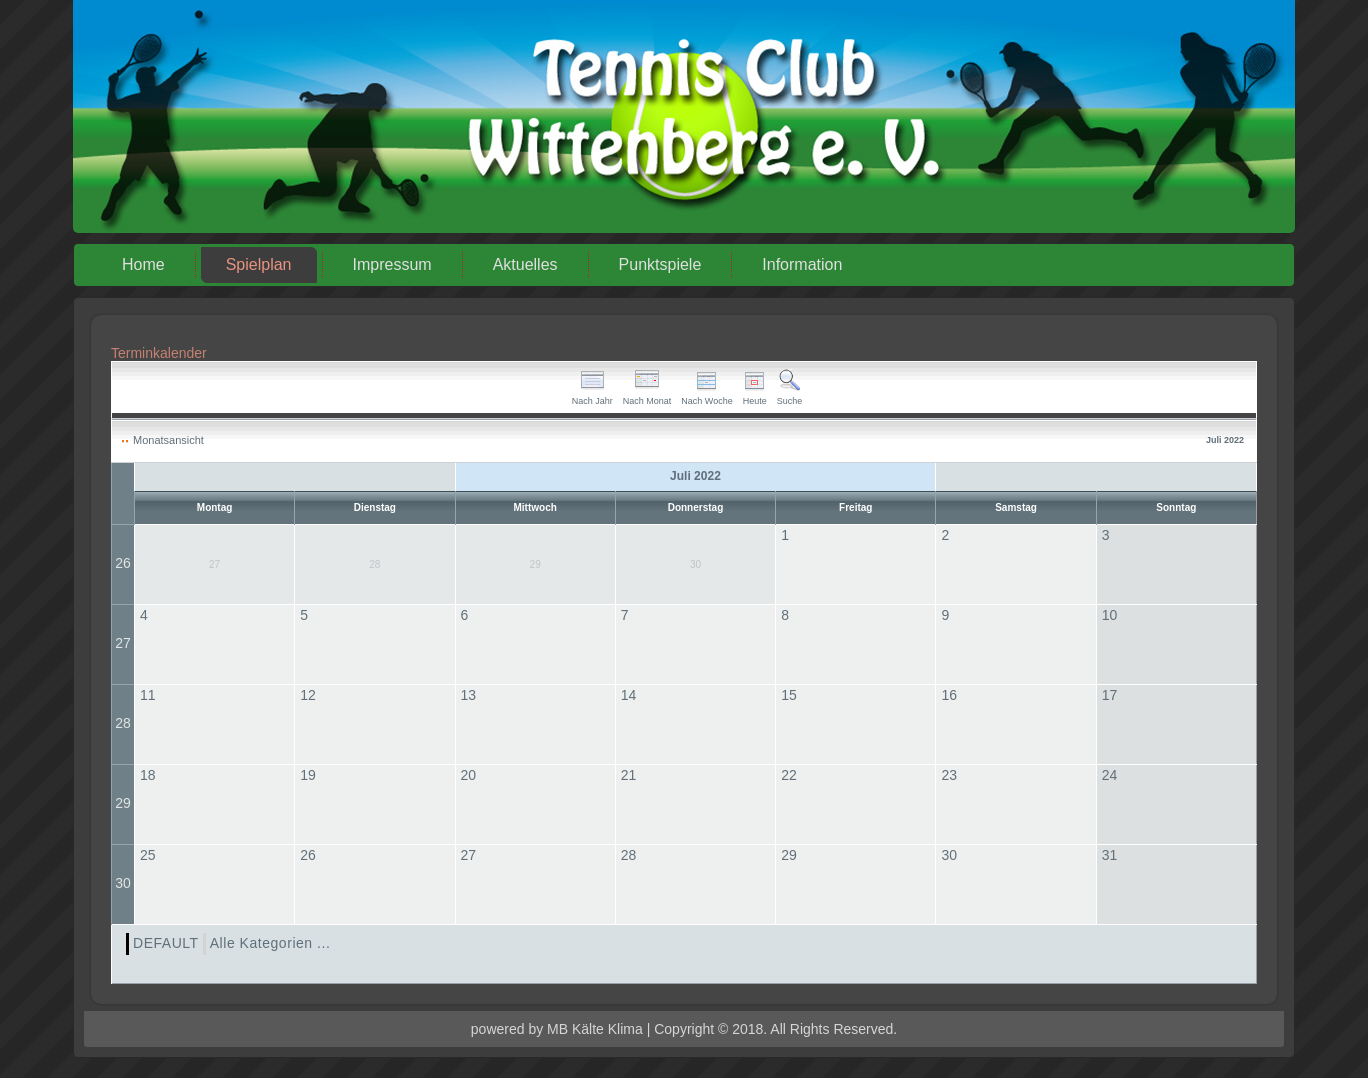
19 (308, 775)
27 (123, 643)
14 (629, 695)
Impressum (392, 264)
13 (469, 695)
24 (1110, 775)
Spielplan (259, 264)
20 (469, 775)
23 (949, 775)
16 (949, 695)
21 (629, 775)
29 (123, 803)
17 (1110, 695)
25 (148, 855)
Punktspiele (660, 264)
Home (143, 264)
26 (123, 563)
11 (148, 695)
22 (789, 775)
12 (308, 695)
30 (123, 883)
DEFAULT (166, 943)
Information (802, 264)
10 (1110, 615)
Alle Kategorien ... (270, 943)
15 (789, 695)
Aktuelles (525, 264)
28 (123, 723)
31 (1110, 855)
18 (148, 775)
